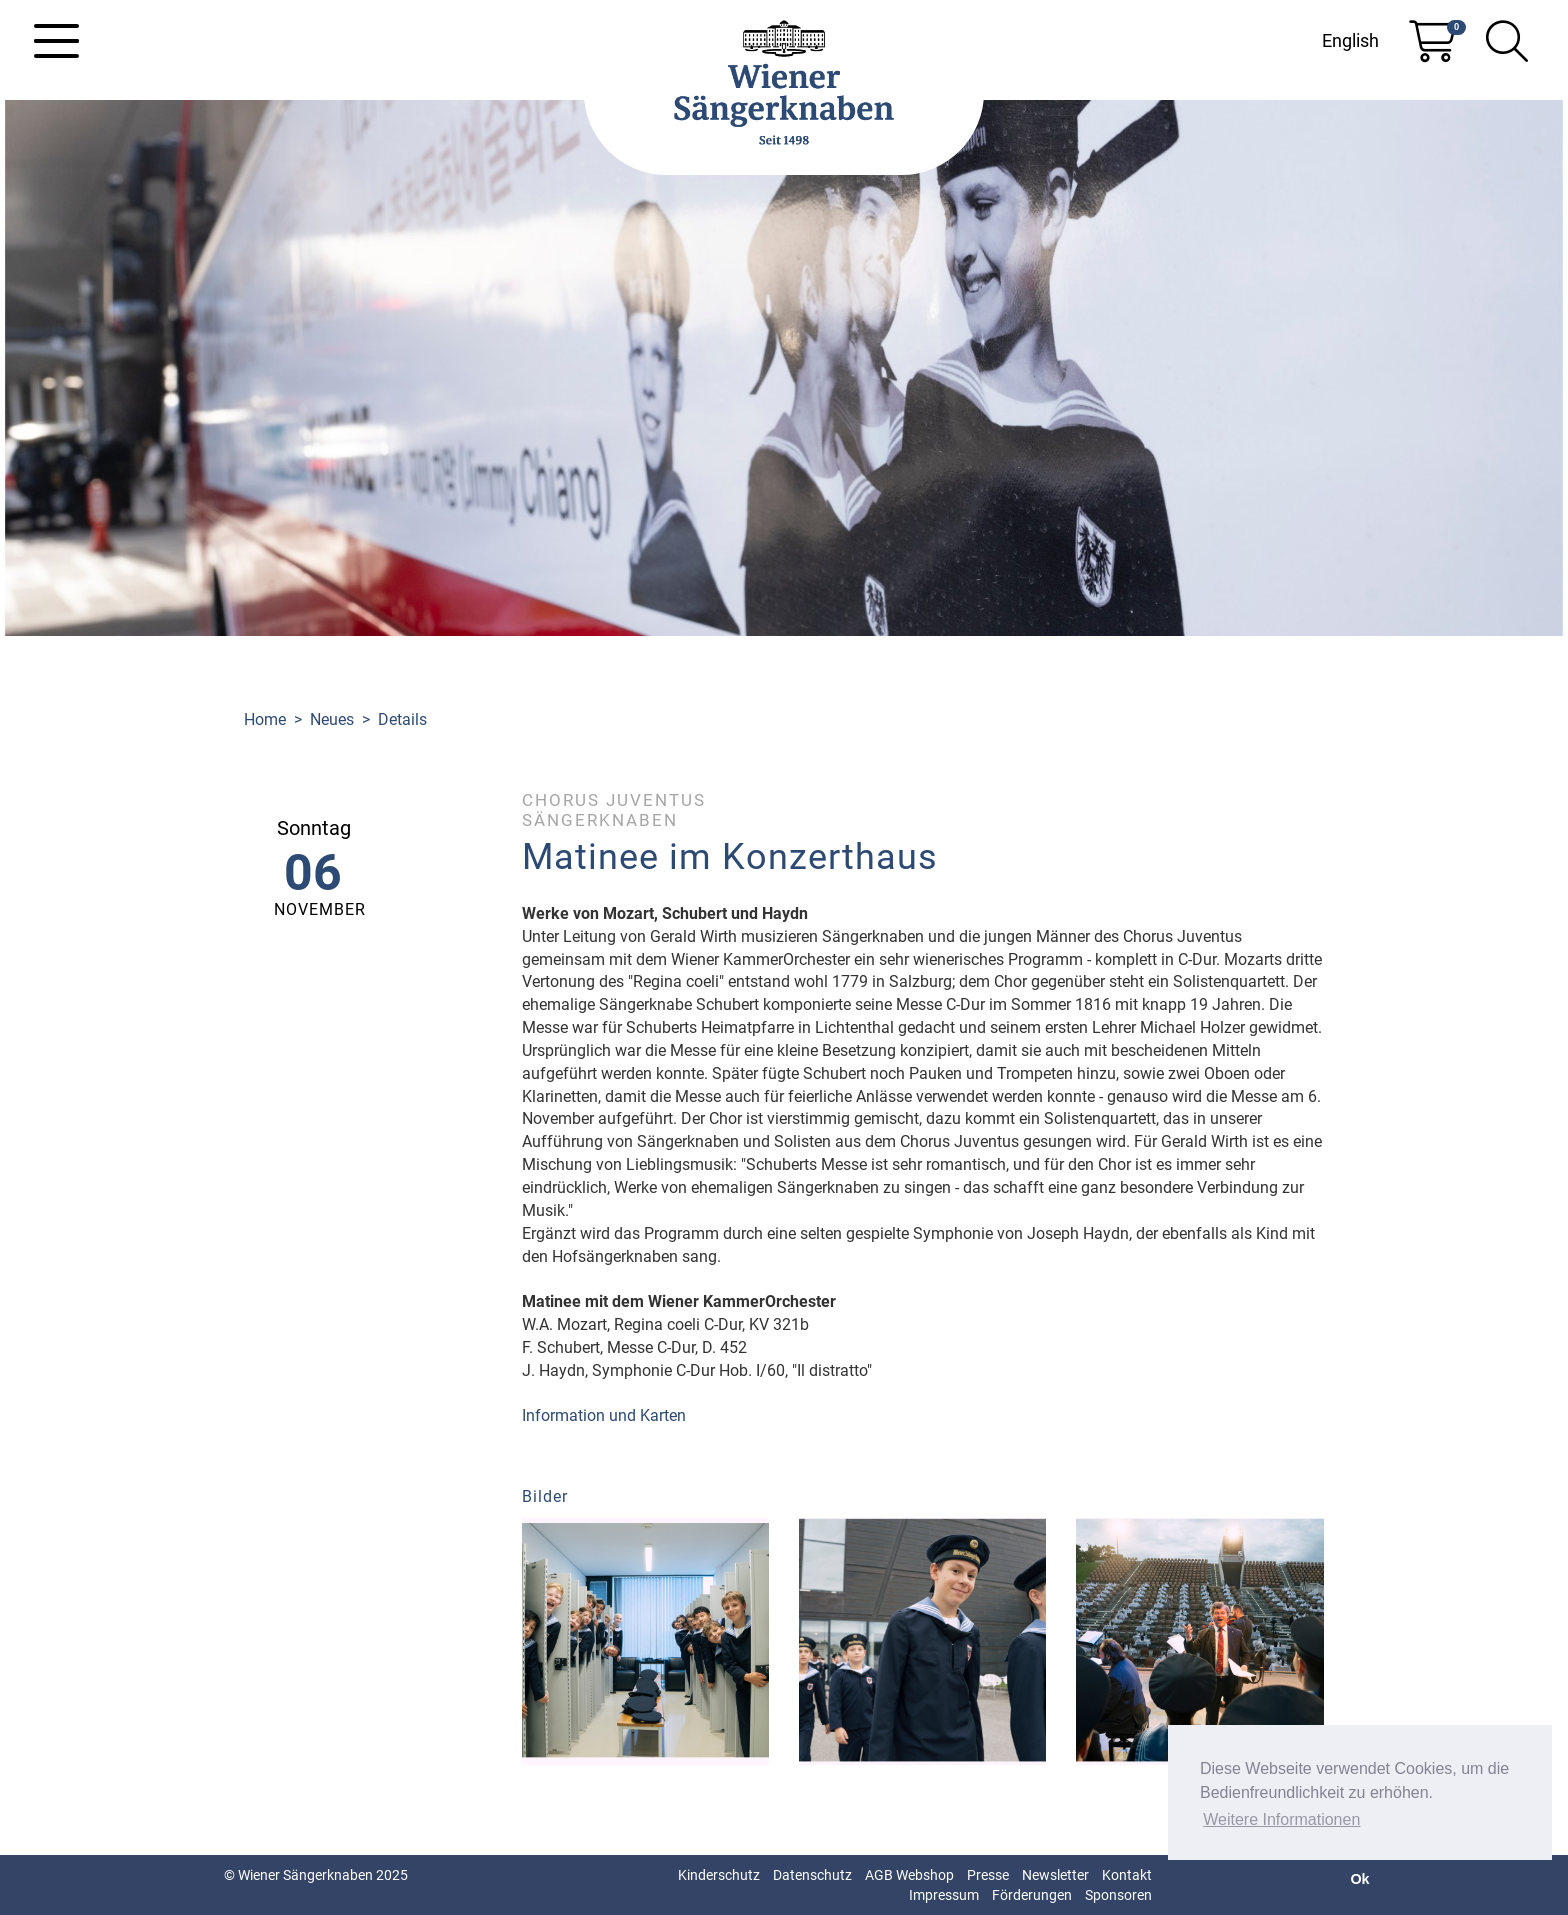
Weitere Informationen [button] (1281, 1819)
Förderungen (1032, 1895)
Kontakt (1127, 1875)
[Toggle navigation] (56, 41)
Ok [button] (1359, 1879)
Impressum (944, 1895)
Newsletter (1055, 1875)
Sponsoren (1118, 1895)
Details (402, 719)
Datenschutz (812, 1875)
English (1350, 40)
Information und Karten (604, 1415)
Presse (988, 1875)
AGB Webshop (909, 1875)
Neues (332, 719)
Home (265, 719)
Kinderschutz (719, 1875)
